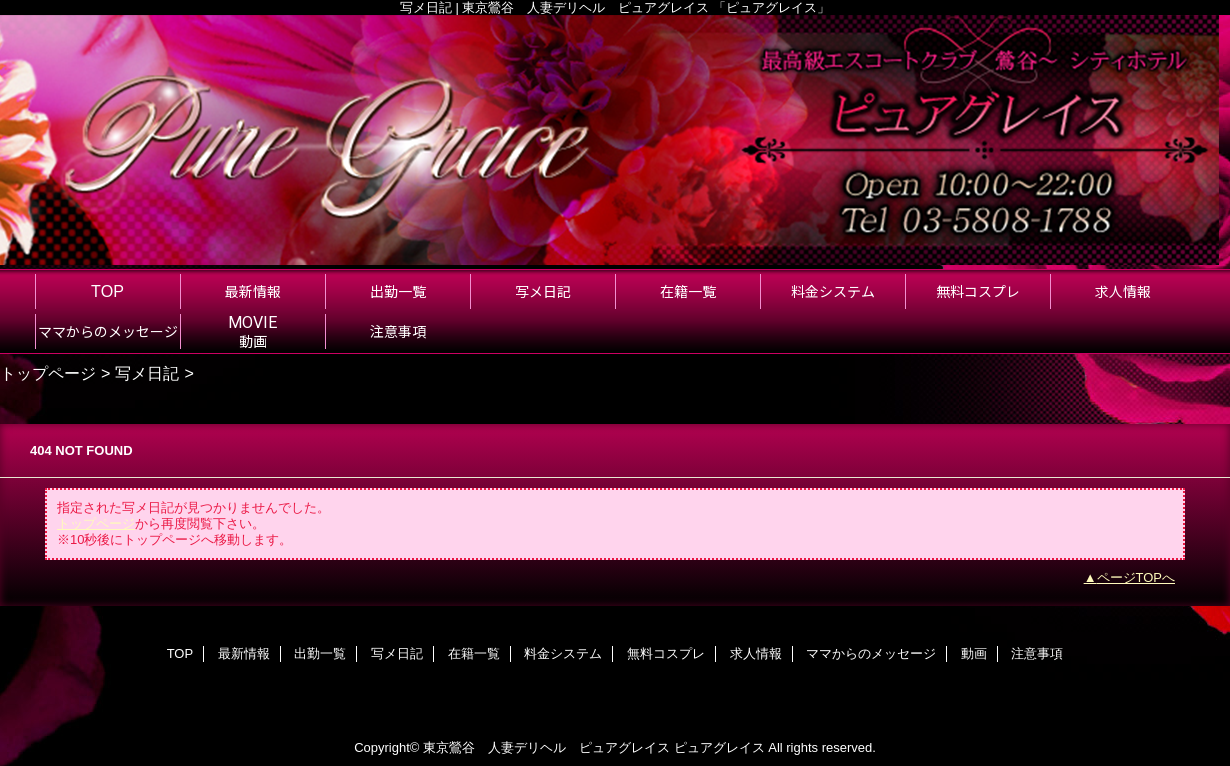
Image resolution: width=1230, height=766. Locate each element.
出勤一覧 (320, 653)
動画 (974, 653)
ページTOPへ (1136, 577)
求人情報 (756, 653)
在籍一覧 (474, 653)
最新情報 (244, 653)
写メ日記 (147, 373)
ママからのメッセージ (871, 653)
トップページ (48, 373)
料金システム (563, 653)
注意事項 (1037, 653)
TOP (107, 291)
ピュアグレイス (719, 747)
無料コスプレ (666, 653)
